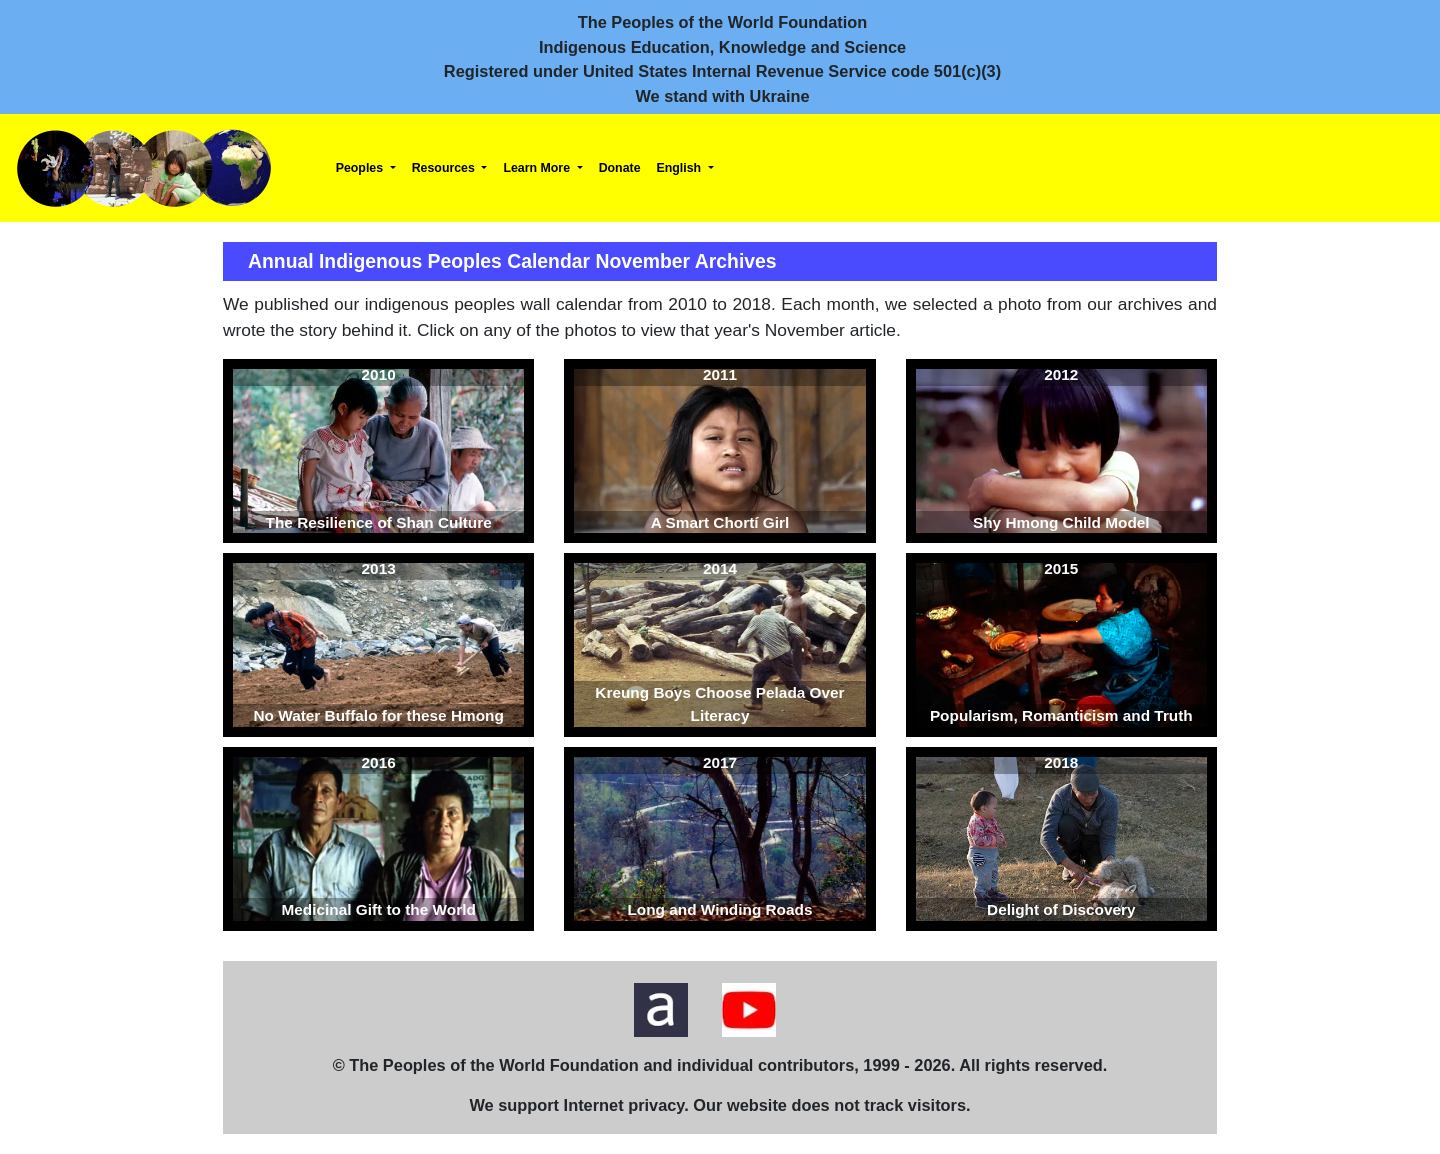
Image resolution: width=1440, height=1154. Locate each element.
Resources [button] (445, 168)
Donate (620, 168)
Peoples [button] (361, 168)
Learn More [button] (538, 168)
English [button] (681, 168)
